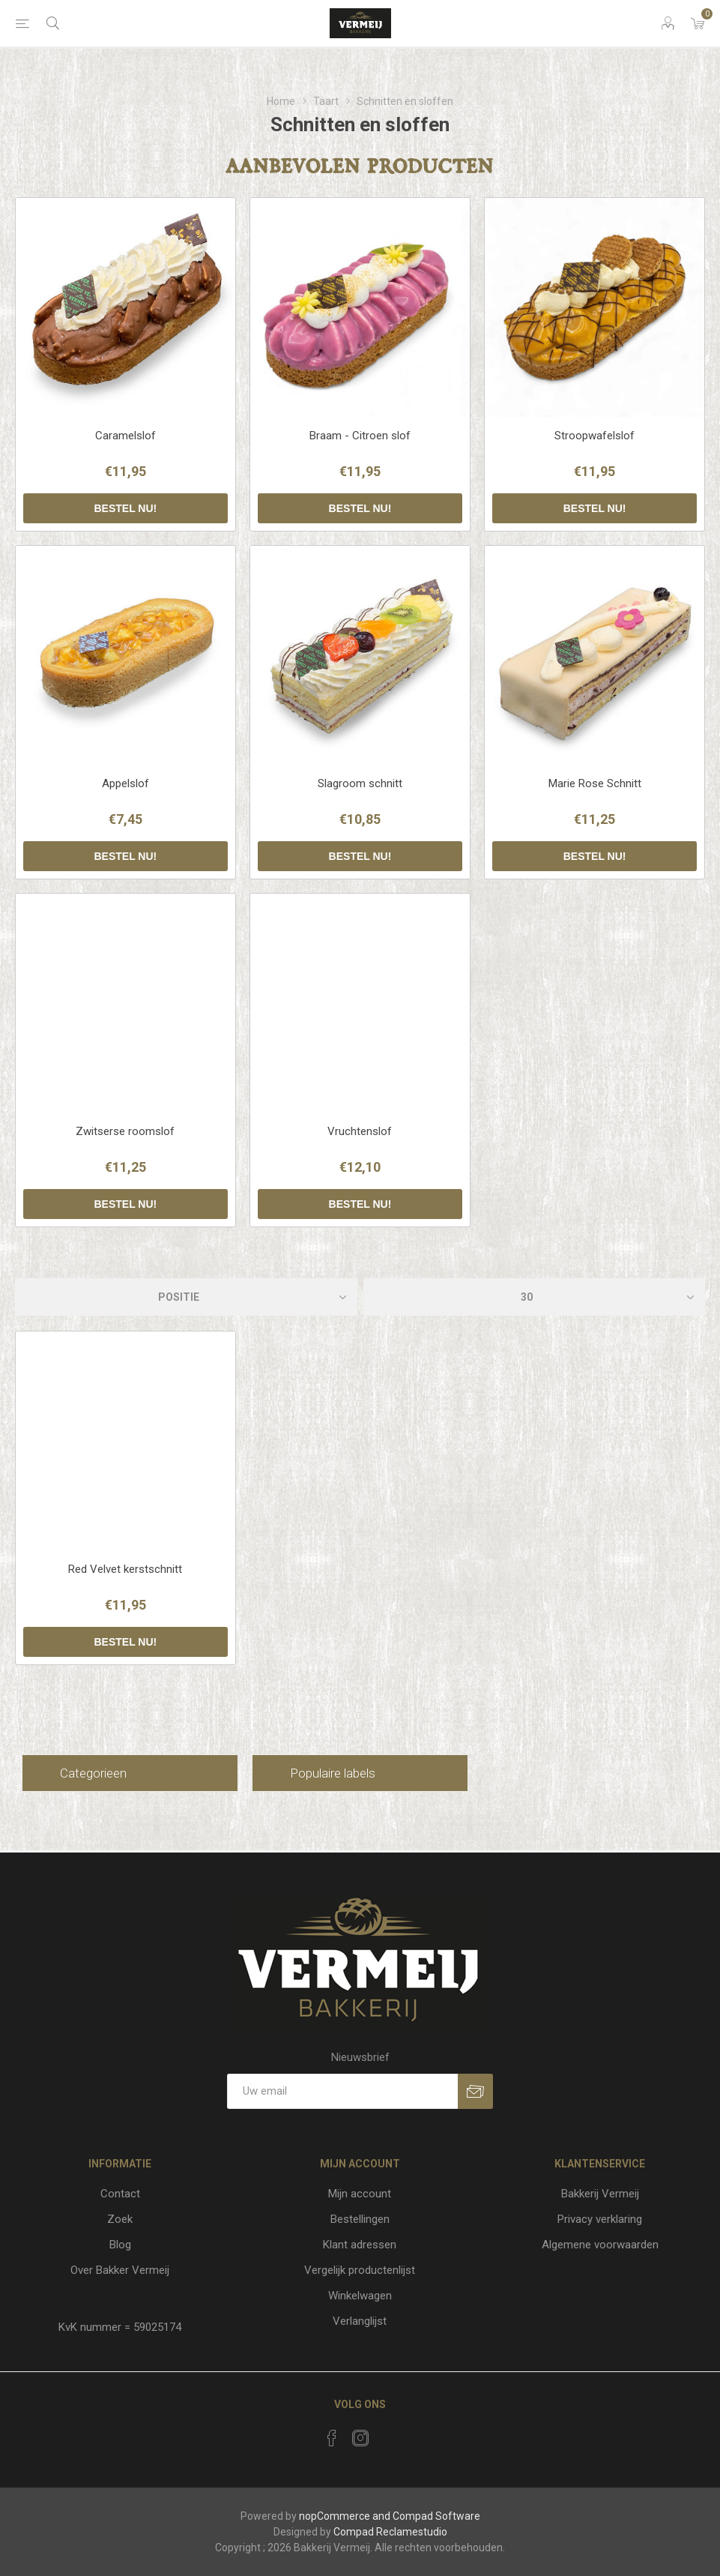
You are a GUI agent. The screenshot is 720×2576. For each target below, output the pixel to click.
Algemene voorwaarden (600, 2244)
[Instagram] (360, 2438)
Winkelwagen (360, 2295)
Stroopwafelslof (594, 435)
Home (281, 101)
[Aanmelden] (342, 2091)
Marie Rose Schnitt (594, 783)
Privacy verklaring (599, 2219)
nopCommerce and (344, 2516)
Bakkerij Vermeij (600, 2193)
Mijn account (359, 2193)
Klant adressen (359, 2244)
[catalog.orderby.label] (186, 1297)
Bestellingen (360, 2219)
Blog (120, 2244)
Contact (120, 2193)
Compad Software (436, 2516)
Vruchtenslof (359, 1131)
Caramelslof (125, 435)
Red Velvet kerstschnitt (125, 1569)
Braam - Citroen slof (360, 435)
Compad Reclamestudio (390, 2532)
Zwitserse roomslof (125, 1131)
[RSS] (389, 2434)
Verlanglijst (360, 2321)
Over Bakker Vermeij (119, 2270)
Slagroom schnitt (360, 783)
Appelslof (125, 783)
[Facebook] (332, 2438)
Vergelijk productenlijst (359, 2270)
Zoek (120, 2219)
